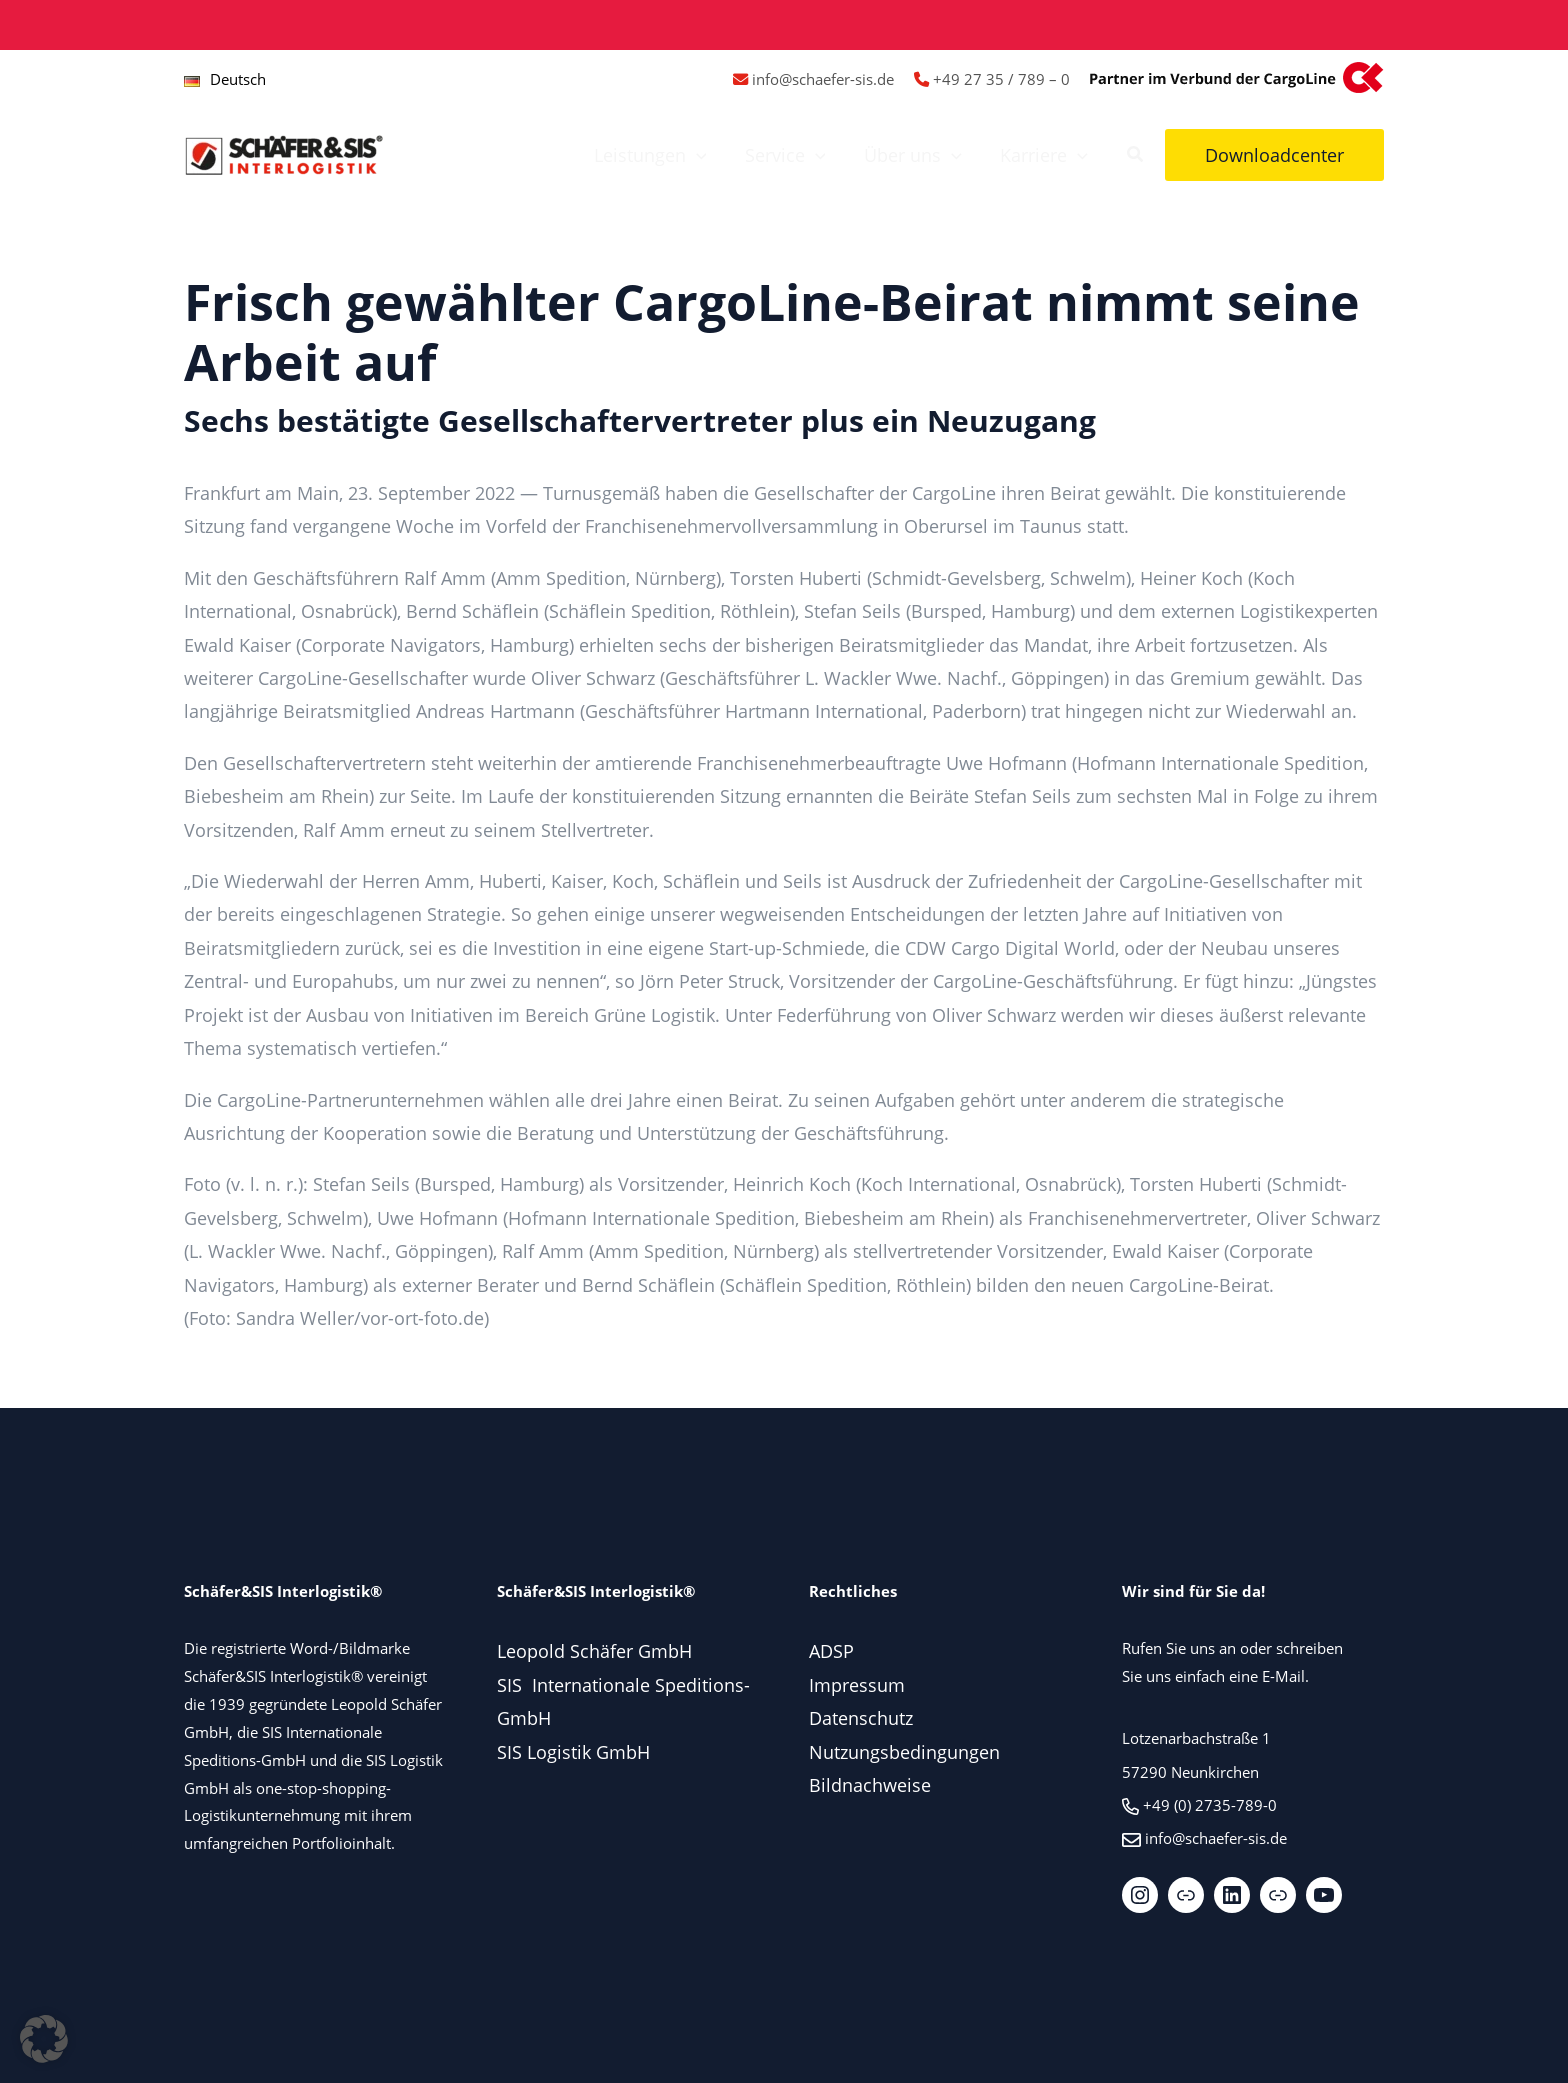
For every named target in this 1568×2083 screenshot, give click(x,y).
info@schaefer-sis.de (823, 79)
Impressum (857, 1685)
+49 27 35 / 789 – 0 (1001, 79)
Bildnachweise (870, 1785)
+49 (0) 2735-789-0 (1210, 1805)
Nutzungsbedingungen (904, 1752)
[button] (1136, 156)
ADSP (831, 1651)
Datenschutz (861, 1718)
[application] (704, 155)
